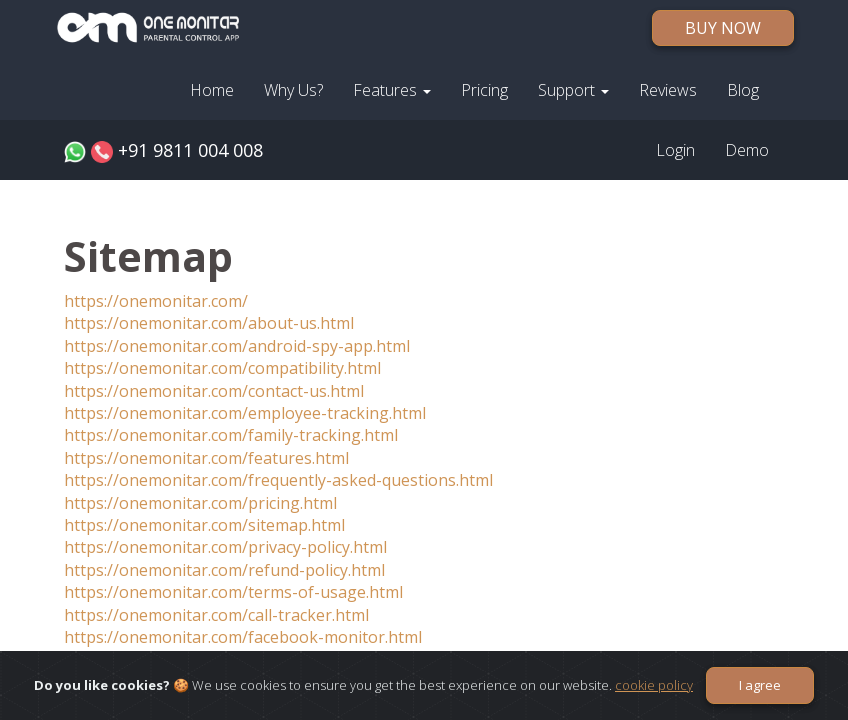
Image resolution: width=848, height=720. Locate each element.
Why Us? (293, 90)
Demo (747, 150)
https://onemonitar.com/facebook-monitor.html (243, 637)
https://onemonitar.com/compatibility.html (222, 368)
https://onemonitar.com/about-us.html (209, 323)
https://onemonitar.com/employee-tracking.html (245, 413)
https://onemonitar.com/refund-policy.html (224, 570)
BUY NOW (723, 28)
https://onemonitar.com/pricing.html (200, 503)
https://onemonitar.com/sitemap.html (204, 525)
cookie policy (654, 685)
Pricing (484, 90)
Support (573, 90)
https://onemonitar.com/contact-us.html (214, 391)
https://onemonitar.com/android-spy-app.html (237, 346)
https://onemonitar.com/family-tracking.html (231, 435)
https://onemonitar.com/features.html (206, 458)
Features (392, 90)
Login (675, 150)
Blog (743, 90)
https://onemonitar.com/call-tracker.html (216, 615)
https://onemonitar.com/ (156, 301)
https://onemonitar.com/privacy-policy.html (225, 547)
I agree (760, 685)
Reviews (668, 90)
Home (212, 90)
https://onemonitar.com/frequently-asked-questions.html (278, 480)
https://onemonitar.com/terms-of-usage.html (233, 592)
